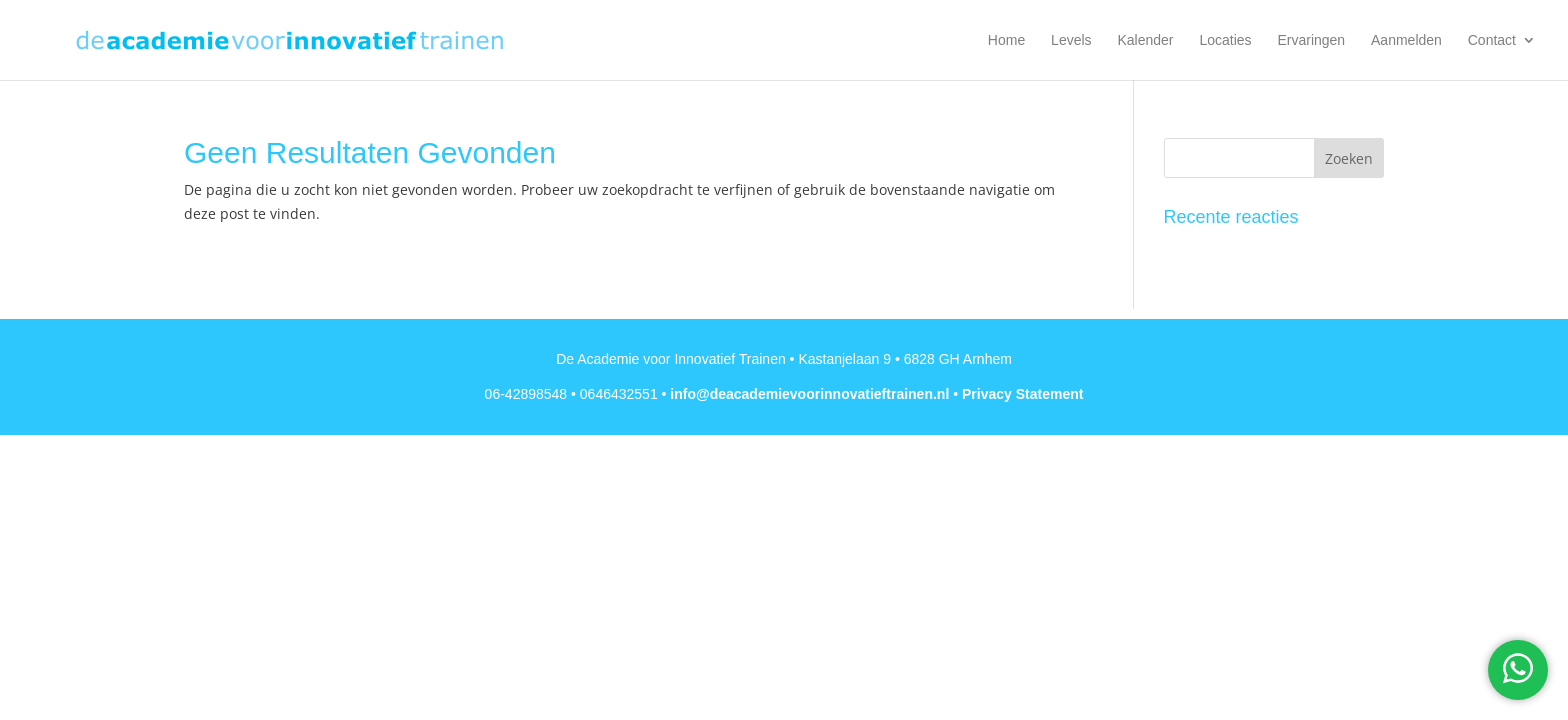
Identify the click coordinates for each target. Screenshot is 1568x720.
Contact (1492, 40)
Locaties (1225, 40)
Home (1006, 40)
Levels (1071, 40)
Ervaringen (1311, 40)
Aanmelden (1406, 40)
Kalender (1145, 40)
